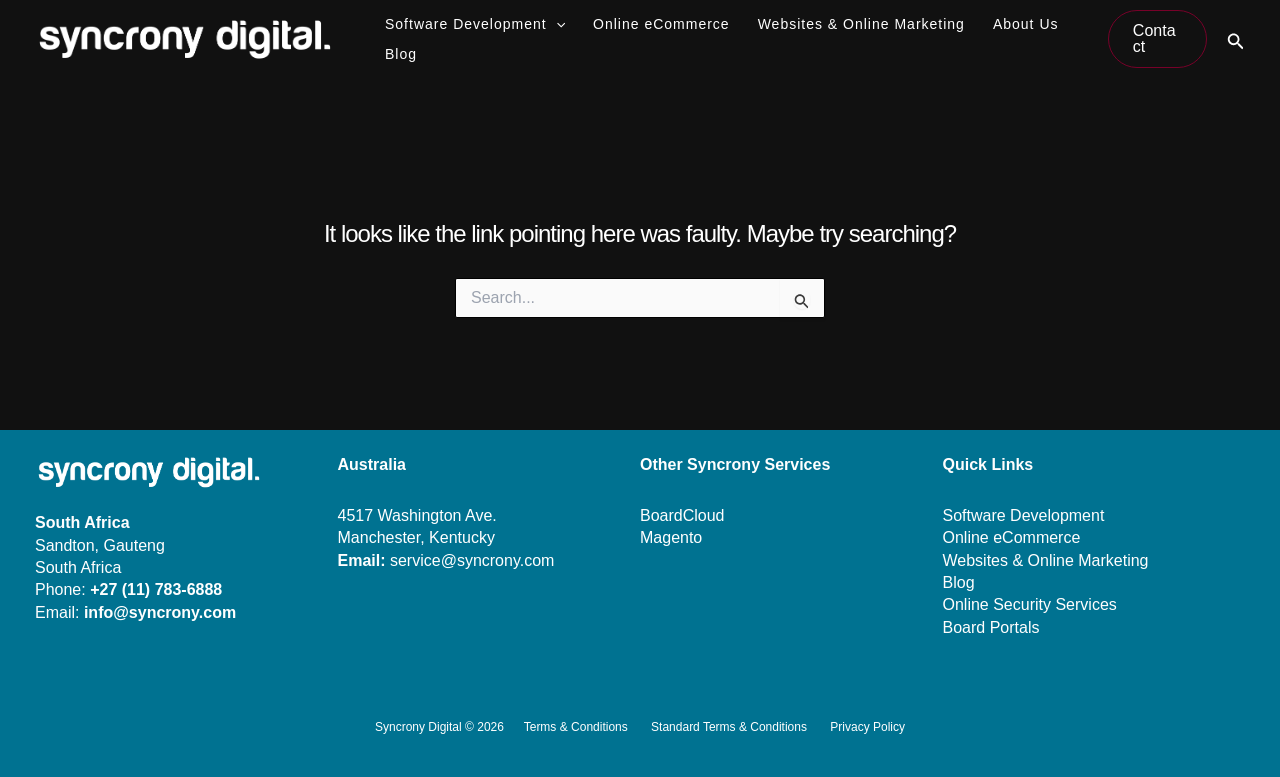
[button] (1157, 39)
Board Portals (991, 627)
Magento (671, 537)
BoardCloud (682, 515)
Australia (372, 464)
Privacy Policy (867, 727)
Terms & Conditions (576, 727)
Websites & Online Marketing (861, 24)
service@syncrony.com (472, 560)
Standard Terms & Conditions (729, 727)
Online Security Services (1030, 604)
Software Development (475, 24)
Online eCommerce (661, 24)
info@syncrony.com (160, 612)
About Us (1026, 24)
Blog (401, 54)
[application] (556, 24)
